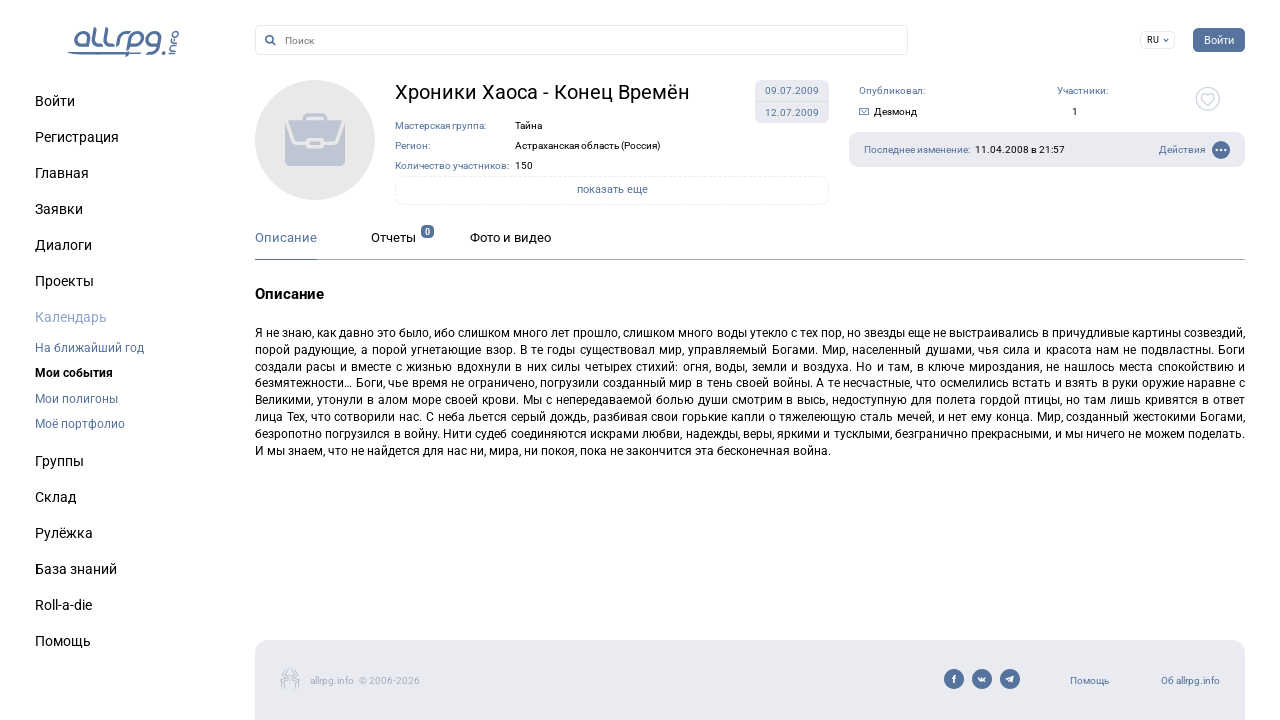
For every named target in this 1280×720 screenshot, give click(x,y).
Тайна (528, 125)
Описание (286, 237)
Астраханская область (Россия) (587, 145)
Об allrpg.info (1190, 680)
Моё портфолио (80, 424)
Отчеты (393, 237)
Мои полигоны (76, 399)
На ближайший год (89, 348)
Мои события (74, 373)
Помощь (1089, 680)
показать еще (612, 189)
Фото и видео (510, 237)
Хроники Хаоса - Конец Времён (542, 92)
